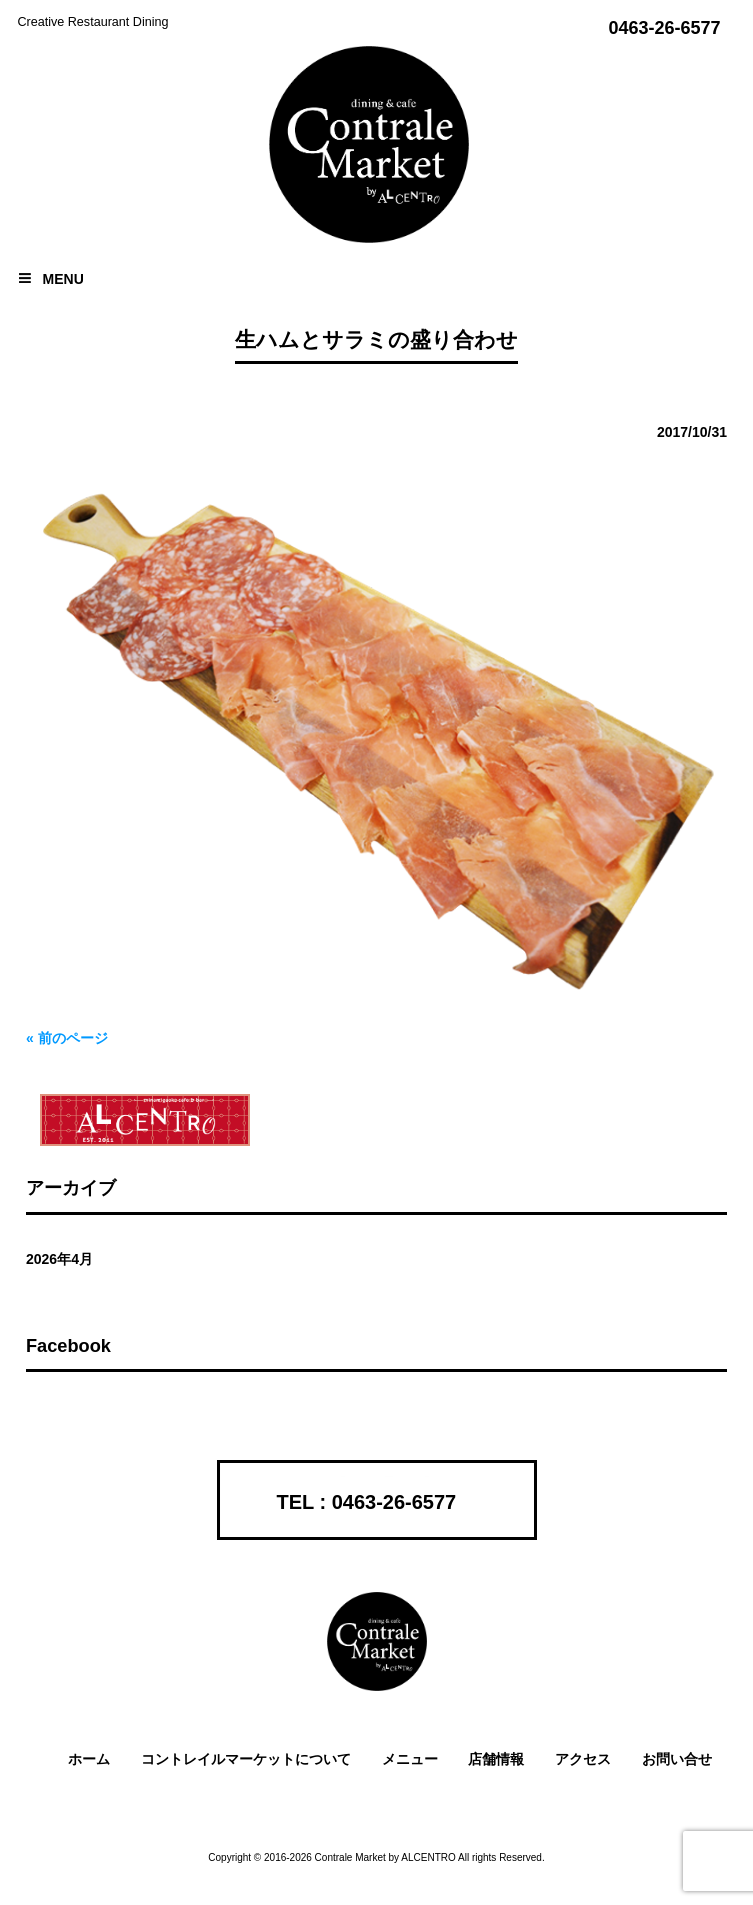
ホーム (89, 1759)
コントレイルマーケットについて (246, 1759)
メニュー (410, 1759)
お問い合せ (677, 1759)
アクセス (583, 1759)
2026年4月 (59, 1259)
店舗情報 (496, 1759)
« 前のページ (67, 1038)
